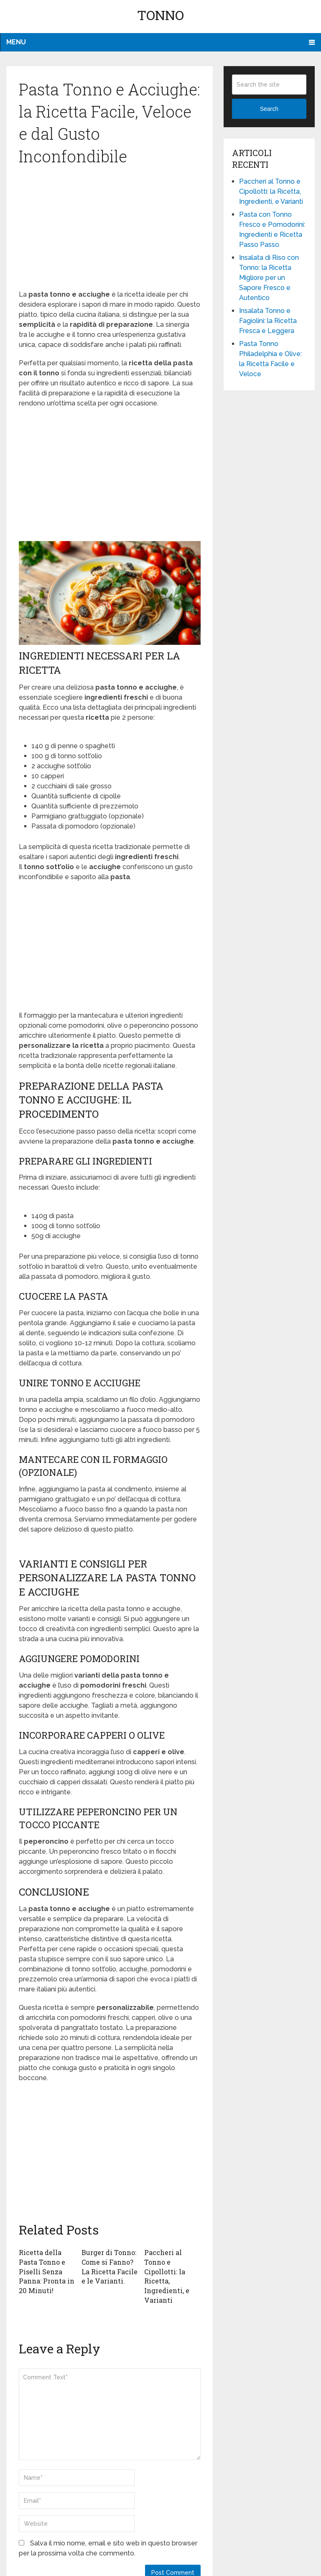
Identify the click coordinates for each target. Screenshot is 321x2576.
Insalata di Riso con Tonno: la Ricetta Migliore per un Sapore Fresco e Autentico (269, 278)
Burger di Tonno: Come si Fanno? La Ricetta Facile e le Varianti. (110, 2266)
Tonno (160, 15)
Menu (16, 42)
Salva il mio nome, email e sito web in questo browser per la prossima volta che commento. (108, 2547)
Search (269, 108)
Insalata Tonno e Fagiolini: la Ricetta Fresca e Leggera (268, 321)
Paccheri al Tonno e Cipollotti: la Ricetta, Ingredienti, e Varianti (166, 2276)
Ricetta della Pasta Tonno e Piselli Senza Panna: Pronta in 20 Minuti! (46, 2271)
